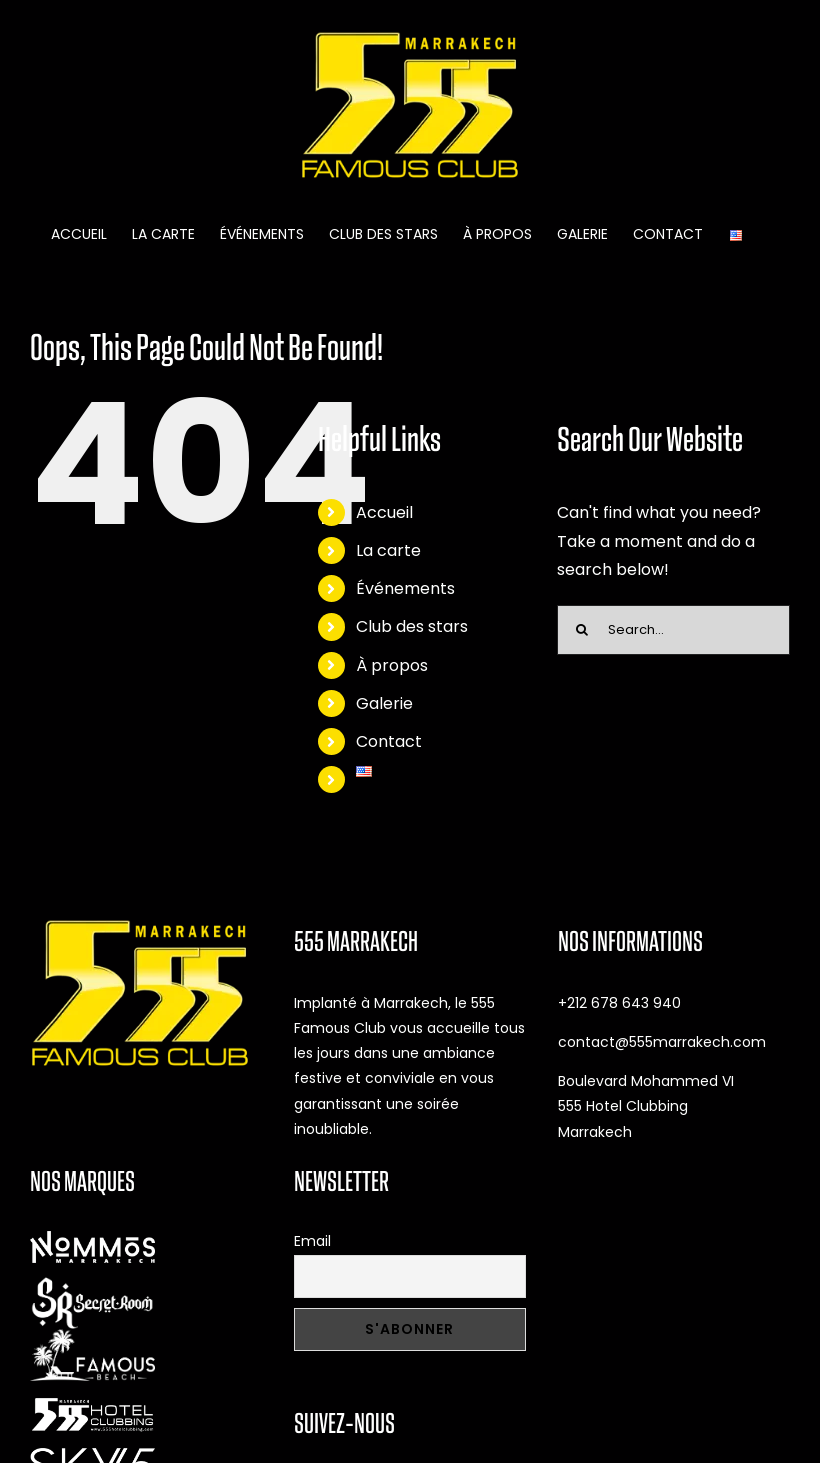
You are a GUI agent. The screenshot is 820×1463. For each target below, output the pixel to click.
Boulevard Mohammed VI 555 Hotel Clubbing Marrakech (646, 1106)
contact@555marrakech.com (662, 1042)
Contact (389, 741)
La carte (388, 550)
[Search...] (673, 630)
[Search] (582, 630)
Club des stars (412, 626)
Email (312, 1241)
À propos (392, 665)
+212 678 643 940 (619, 1003)
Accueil (384, 512)
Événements (405, 588)
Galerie (384, 703)
